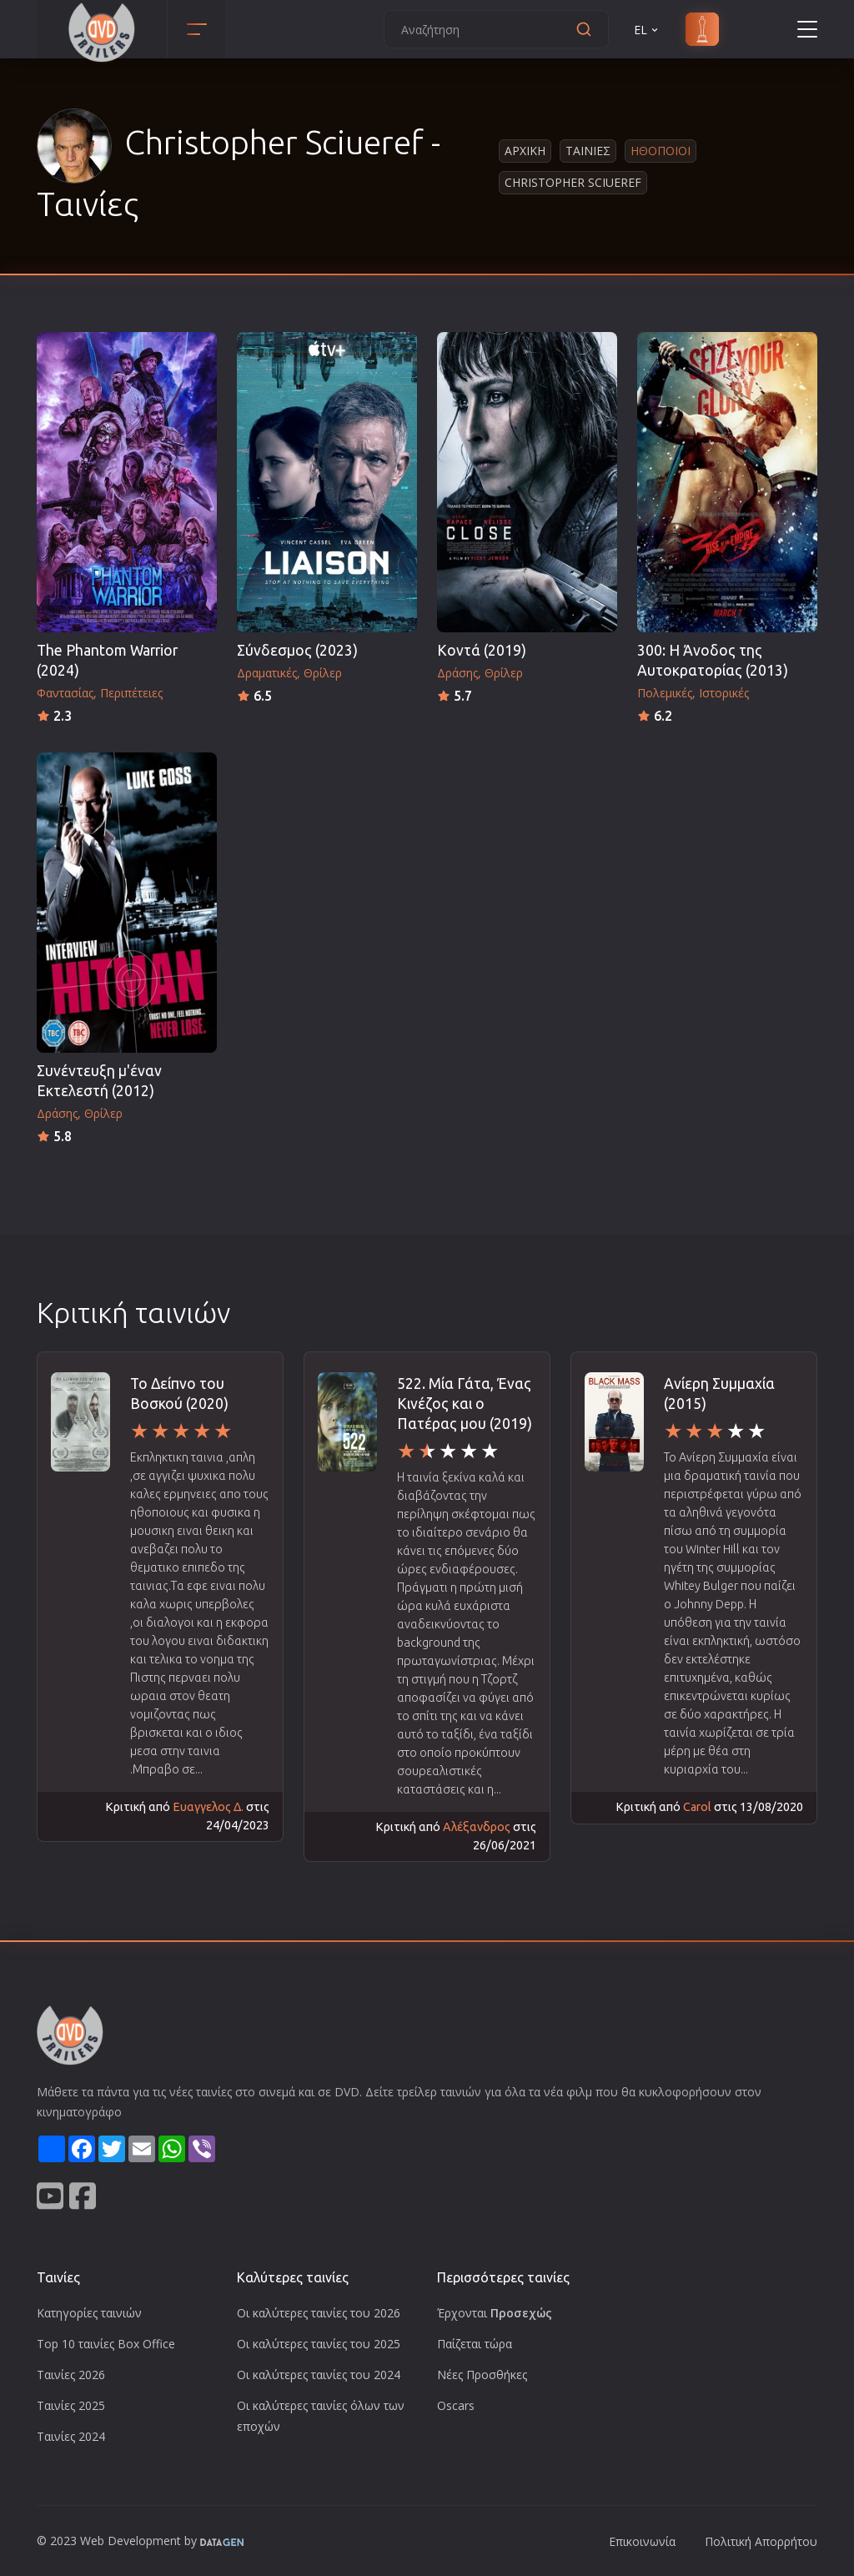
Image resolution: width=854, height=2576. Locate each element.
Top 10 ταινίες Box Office (106, 2344)
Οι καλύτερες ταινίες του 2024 (318, 2374)
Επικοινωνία (642, 2541)
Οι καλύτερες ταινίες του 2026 (318, 2313)
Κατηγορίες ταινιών (89, 2313)
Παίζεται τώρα (474, 2344)
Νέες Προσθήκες (482, 2374)
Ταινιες (587, 150)
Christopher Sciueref (573, 182)
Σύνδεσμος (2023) (297, 650)
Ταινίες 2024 (71, 2436)
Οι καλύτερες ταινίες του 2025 (318, 2344)
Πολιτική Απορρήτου (761, 2541)
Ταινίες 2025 (71, 2405)
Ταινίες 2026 (71, 2374)
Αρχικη (525, 150)
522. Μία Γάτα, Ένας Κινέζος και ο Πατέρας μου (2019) (464, 1403)
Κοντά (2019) (481, 650)
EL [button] (647, 30)
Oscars (456, 2405)
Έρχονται (494, 2313)
